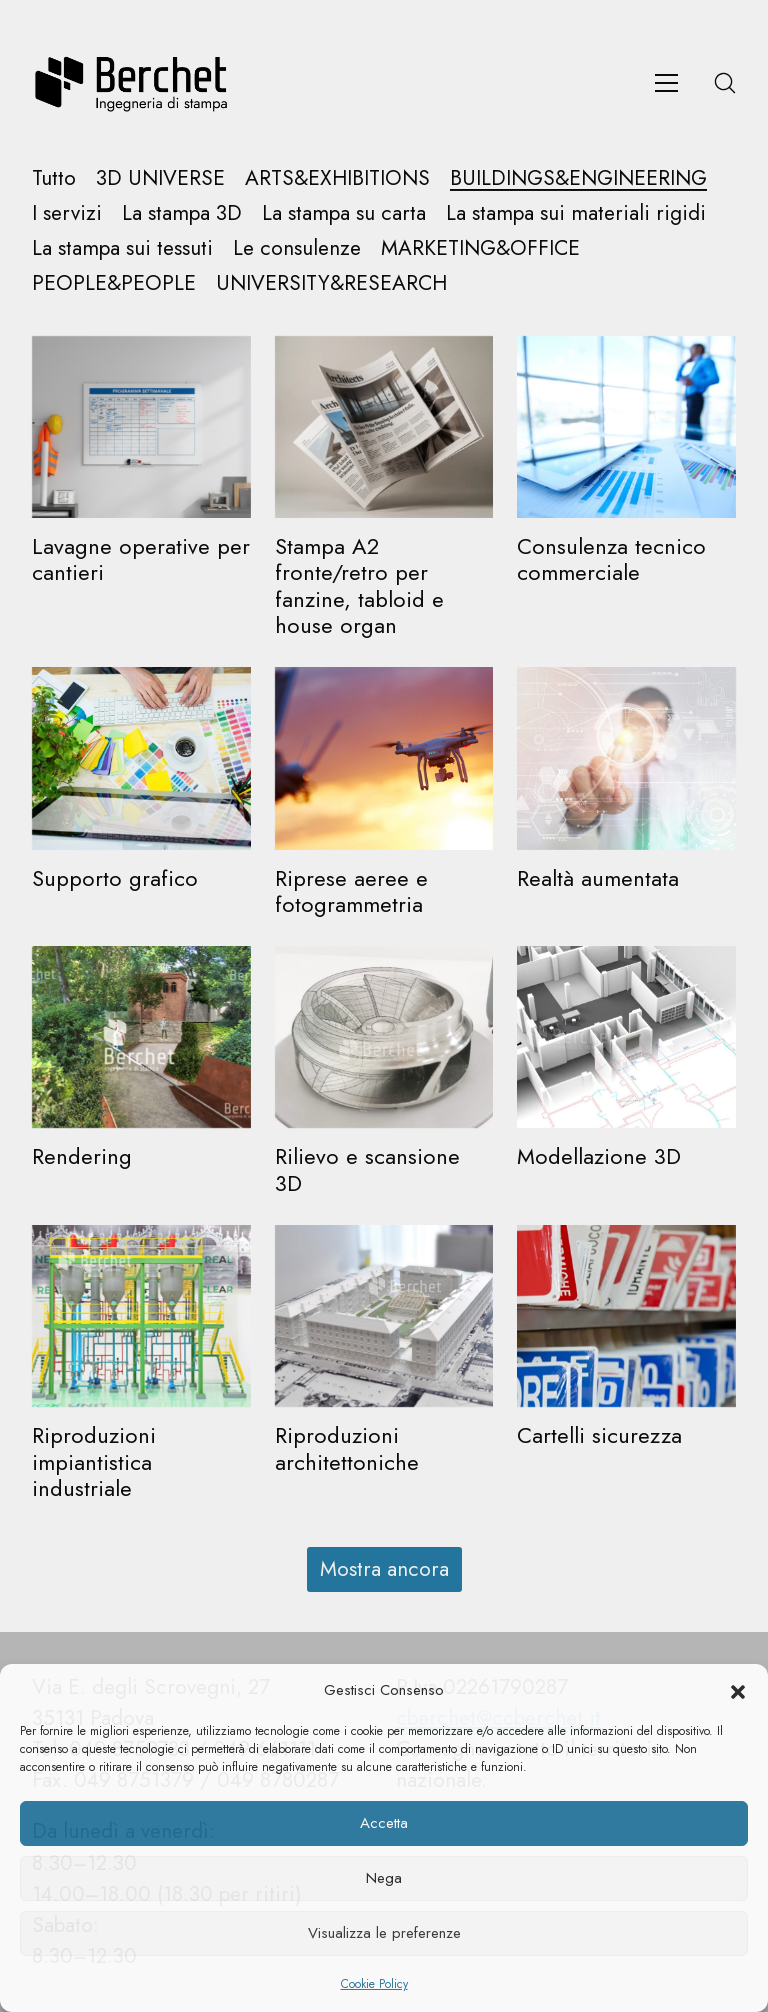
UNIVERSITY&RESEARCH (331, 283)
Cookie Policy (374, 1984)
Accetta (384, 1823)
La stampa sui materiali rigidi (576, 213)
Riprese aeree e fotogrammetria (351, 891)
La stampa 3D (182, 213)
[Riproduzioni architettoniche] (384, 1316)
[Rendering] (141, 1037)
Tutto (54, 178)
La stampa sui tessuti (122, 248)
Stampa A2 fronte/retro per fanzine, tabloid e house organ (359, 585)
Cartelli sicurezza (599, 1435)
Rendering (82, 1156)
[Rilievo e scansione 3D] (384, 1037)
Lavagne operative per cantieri (141, 559)
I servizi (67, 213)
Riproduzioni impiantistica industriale (94, 1461)
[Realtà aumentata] (626, 758)
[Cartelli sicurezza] (626, 1316)
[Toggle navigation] (666, 83)
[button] (738, 1691)
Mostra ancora (384, 1569)
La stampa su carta (344, 213)
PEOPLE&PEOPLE (114, 283)
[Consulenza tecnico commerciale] (626, 427)
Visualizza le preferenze (384, 1933)
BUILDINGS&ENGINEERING (578, 178)
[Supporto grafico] (141, 758)
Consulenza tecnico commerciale (611, 559)
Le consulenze (297, 248)
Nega (384, 1878)
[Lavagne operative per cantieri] (141, 427)
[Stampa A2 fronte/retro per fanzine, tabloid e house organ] (384, 427)
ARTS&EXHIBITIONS (337, 178)
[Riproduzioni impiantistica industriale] (141, 1316)
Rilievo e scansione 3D (367, 1169)
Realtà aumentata (598, 878)
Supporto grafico (115, 878)
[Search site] (725, 83)
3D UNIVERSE (160, 178)
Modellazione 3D (599, 1156)
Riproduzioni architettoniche (347, 1448)
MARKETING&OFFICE (480, 248)
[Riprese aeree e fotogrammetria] (384, 758)
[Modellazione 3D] (626, 1037)
